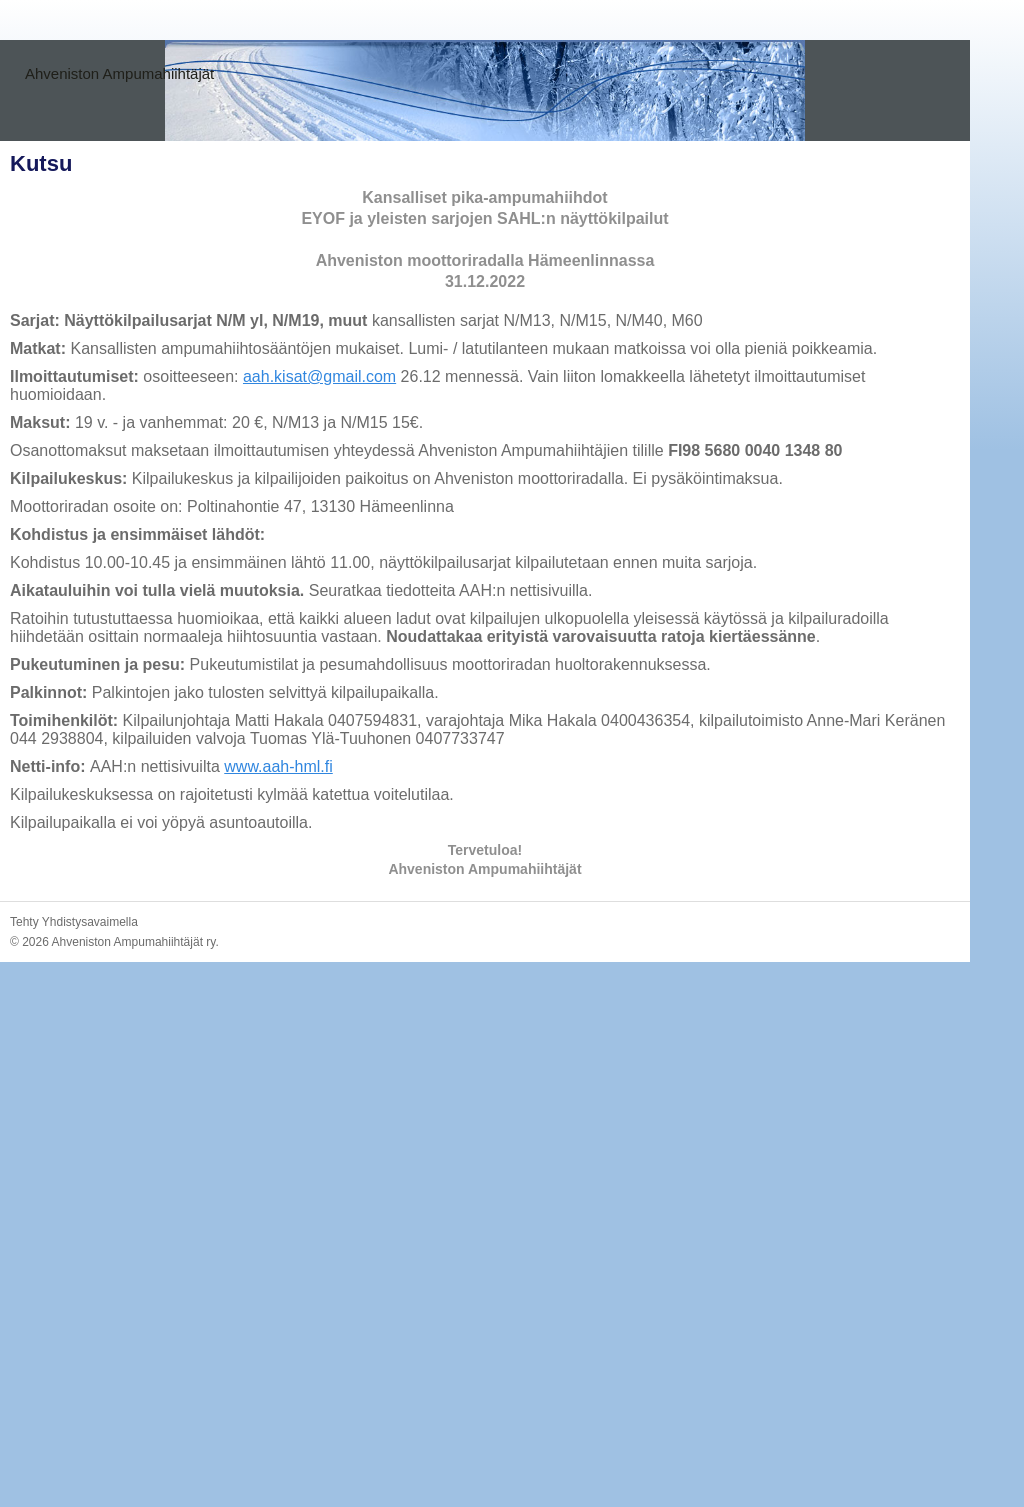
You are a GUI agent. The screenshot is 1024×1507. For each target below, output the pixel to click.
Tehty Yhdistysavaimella (74, 922)
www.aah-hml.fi (278, 766)
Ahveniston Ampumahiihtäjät (119, 73)
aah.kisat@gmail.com (319, 376)
